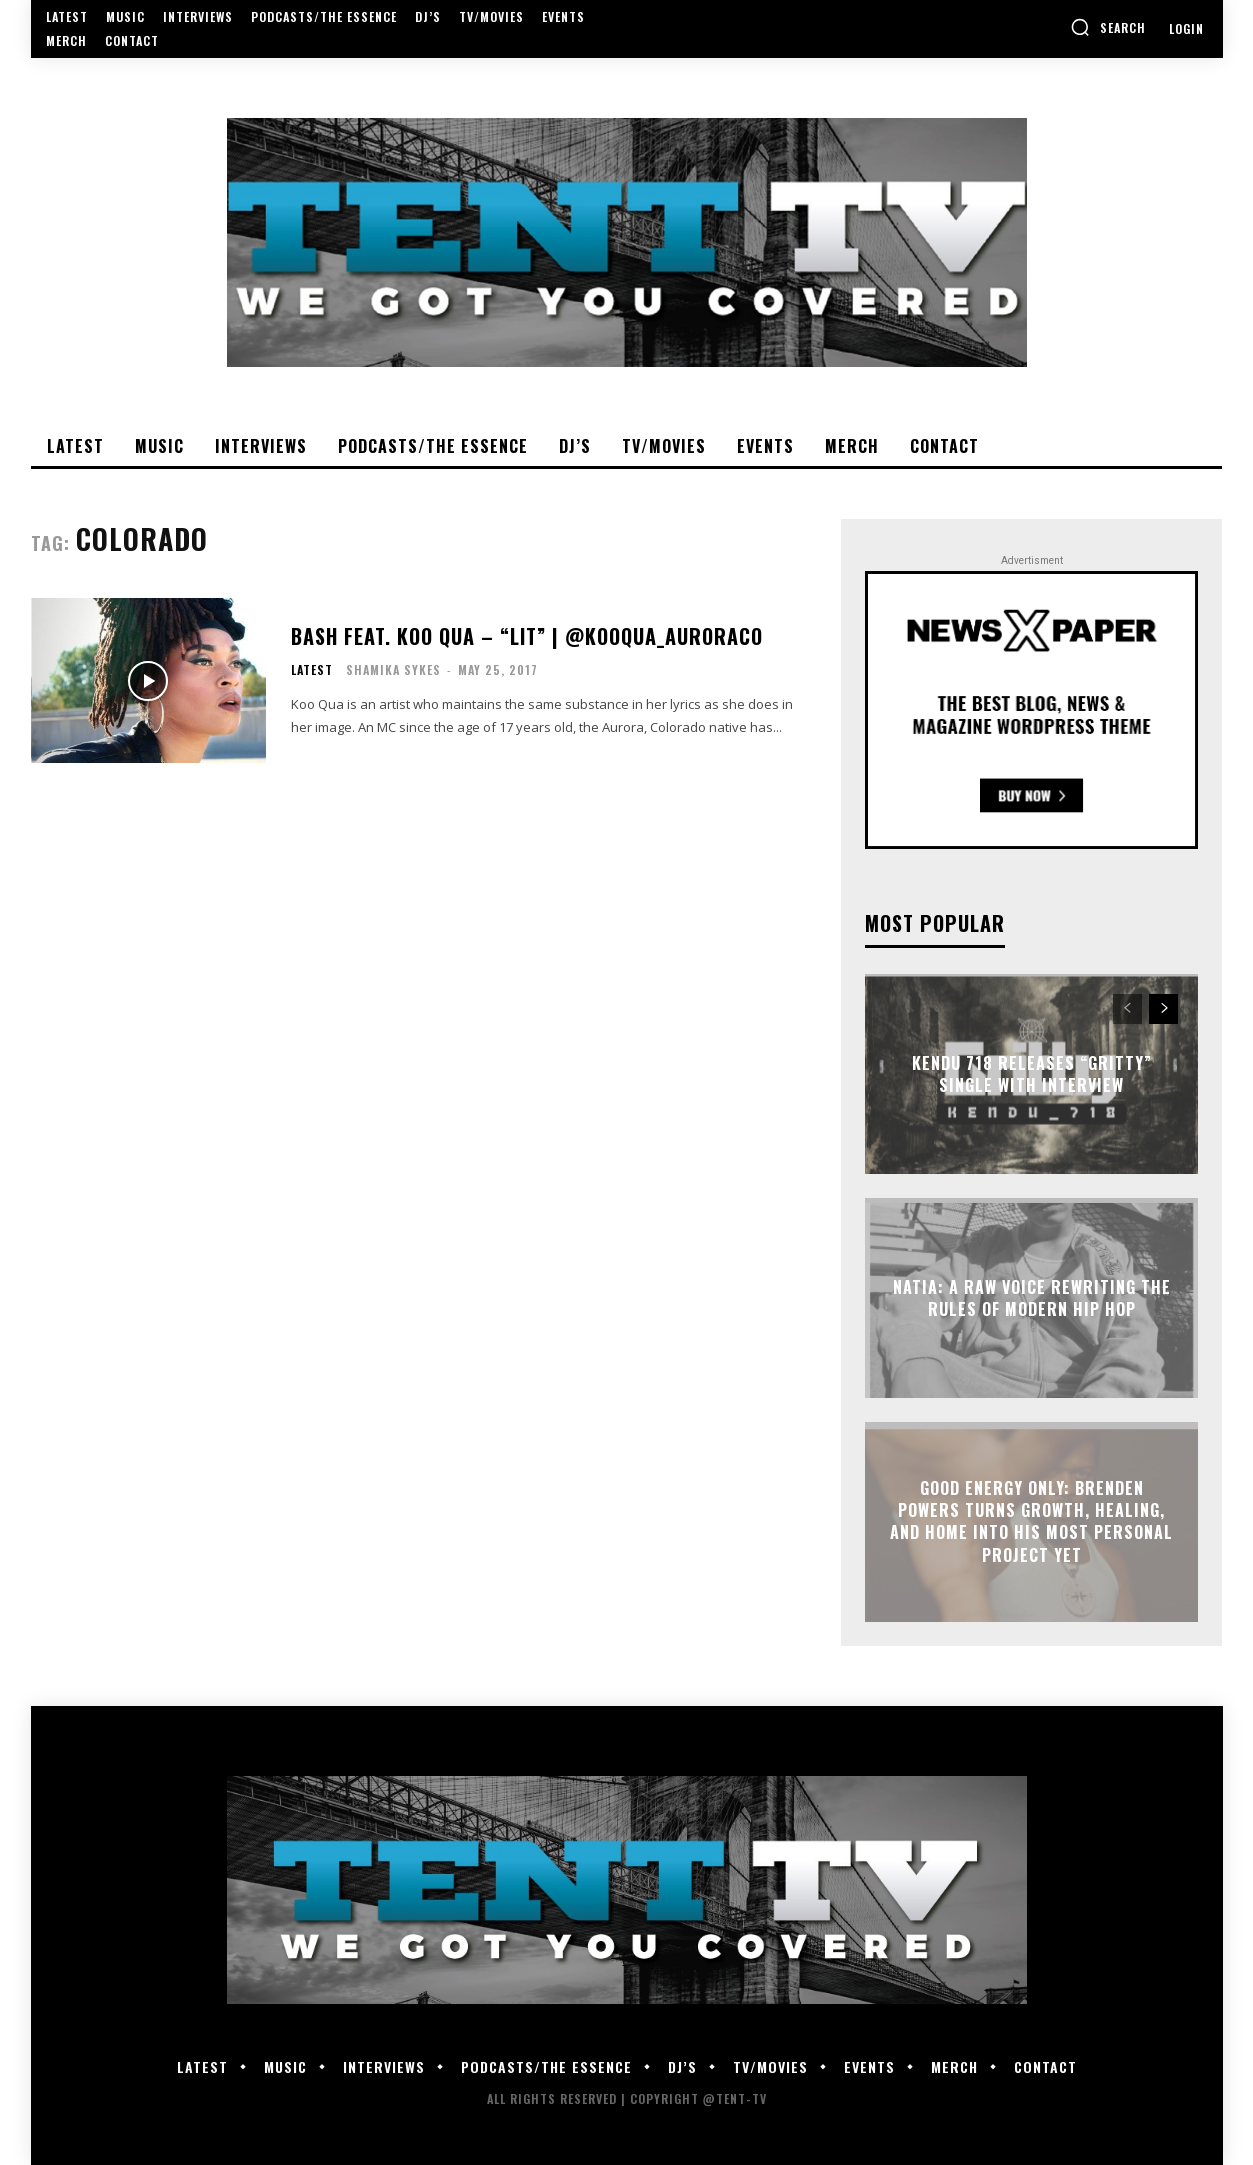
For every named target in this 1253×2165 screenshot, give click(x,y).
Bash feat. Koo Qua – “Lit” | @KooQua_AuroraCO (527, 636)
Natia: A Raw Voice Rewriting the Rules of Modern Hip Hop (1032, 1297)
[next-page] (1163, 1009)
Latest (312, 670)
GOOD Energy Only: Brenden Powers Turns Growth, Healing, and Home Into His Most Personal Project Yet (1031, 1521)
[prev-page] (1127, 1009)
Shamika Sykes (393, 669)
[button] (1108, 27)
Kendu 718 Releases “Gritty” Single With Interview (1032, 1073)
